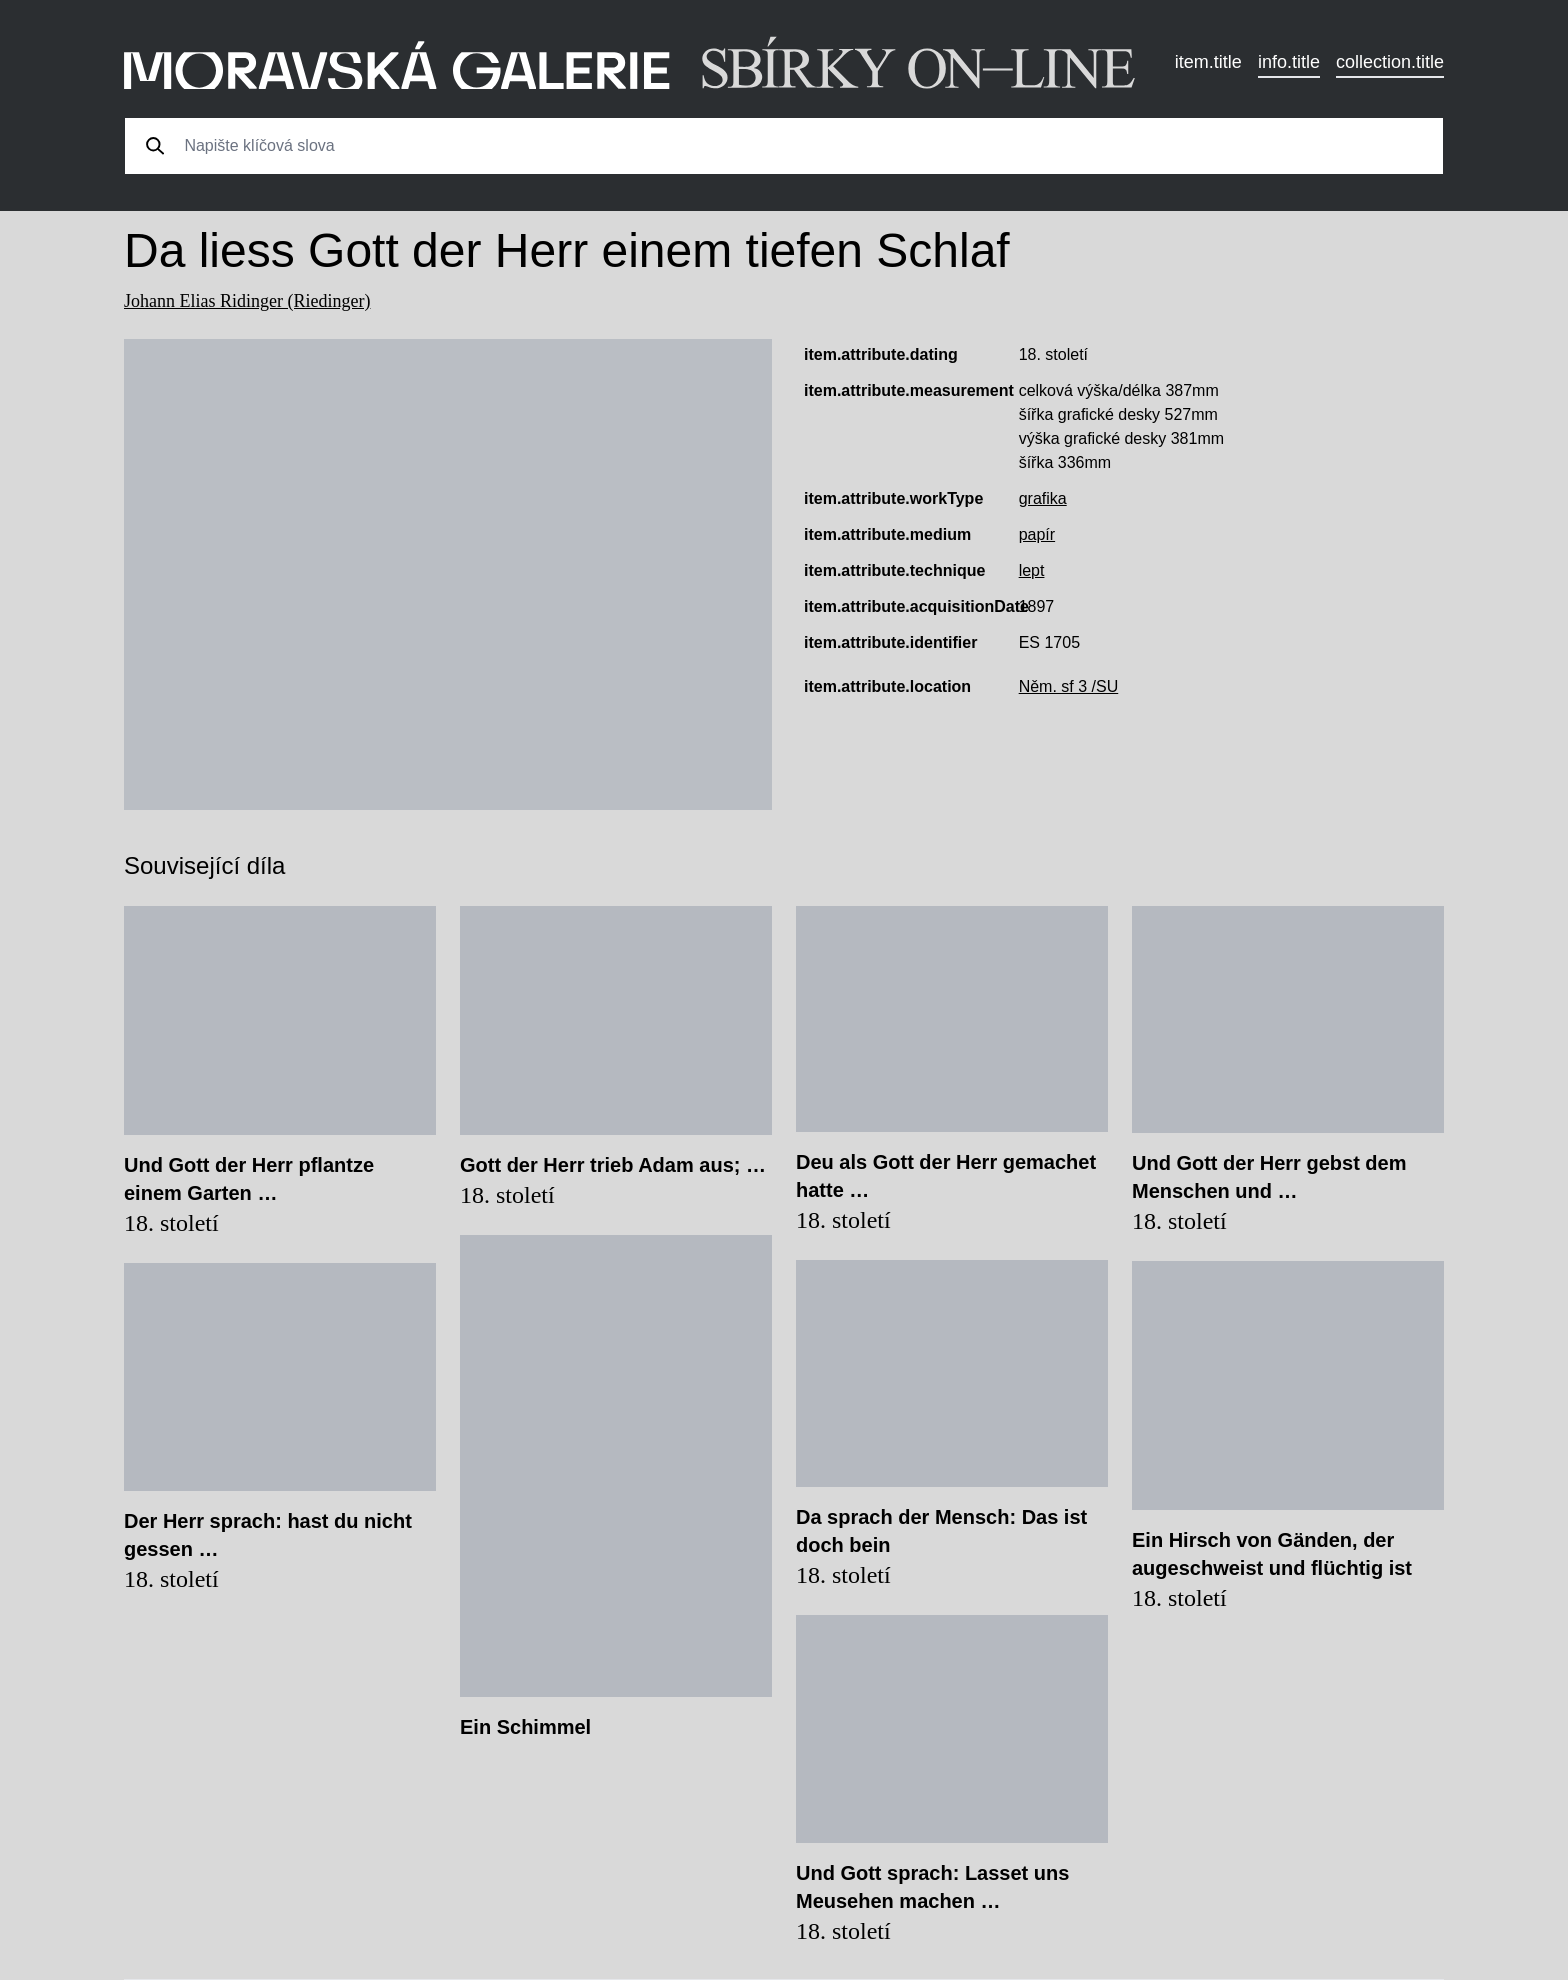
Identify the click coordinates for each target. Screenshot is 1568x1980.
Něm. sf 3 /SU (1069, 686)
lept (1032, 570)
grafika (1043, 498)
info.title (1289, 62)
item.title (1208, 62)
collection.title (1390, 62)
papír (1037, 534)
